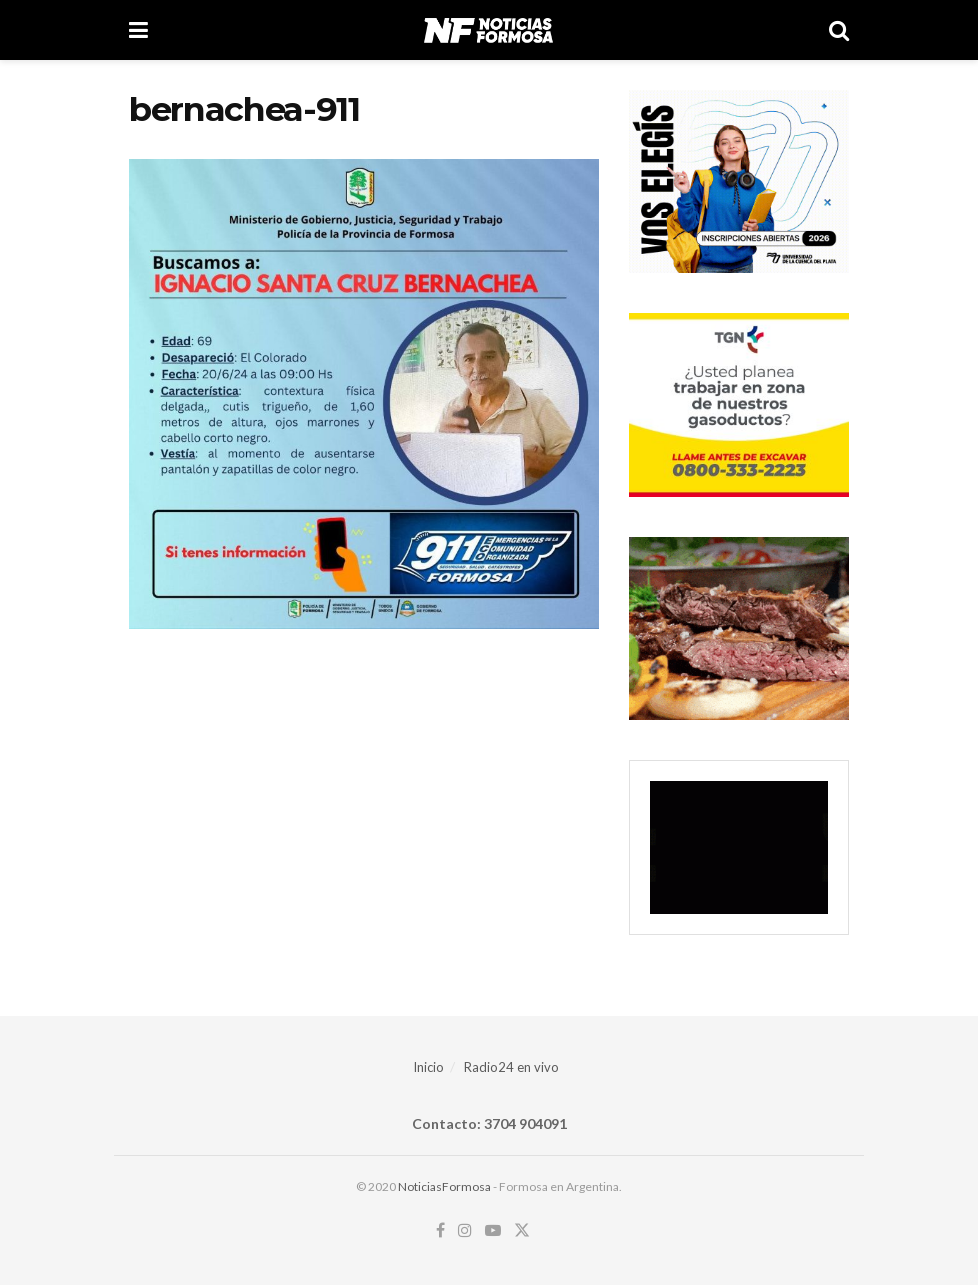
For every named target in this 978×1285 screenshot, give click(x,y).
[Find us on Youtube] (493, 1230)
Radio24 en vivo (511, 1067)
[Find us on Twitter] (522, 1230)
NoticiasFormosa (444, 1186)
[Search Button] (839, 30)
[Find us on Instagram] (465, 1230)
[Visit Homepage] (488, 30)
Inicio (428, 1067)
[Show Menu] (138, 30)
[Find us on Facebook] (440, 1230)
